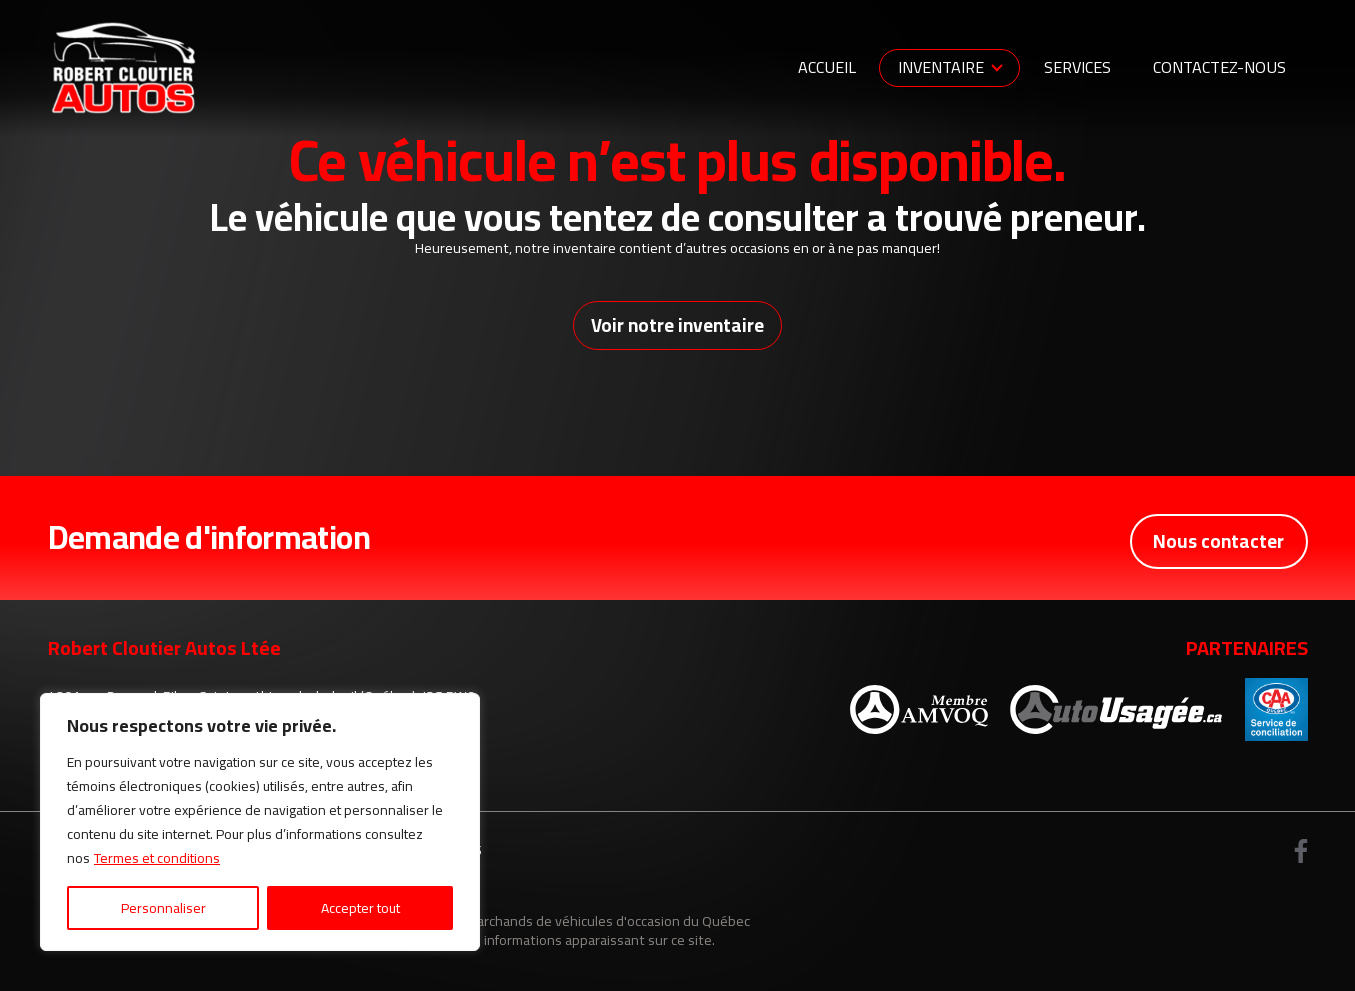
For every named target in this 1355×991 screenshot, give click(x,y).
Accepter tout (360, 908)
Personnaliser (163, 908)
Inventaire (941, 67)
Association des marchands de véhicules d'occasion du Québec (557, 921)
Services (1077, 67)
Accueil (827, 67)
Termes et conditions (157, 858)
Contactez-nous (1219, 67)
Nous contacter (1217, 539)
